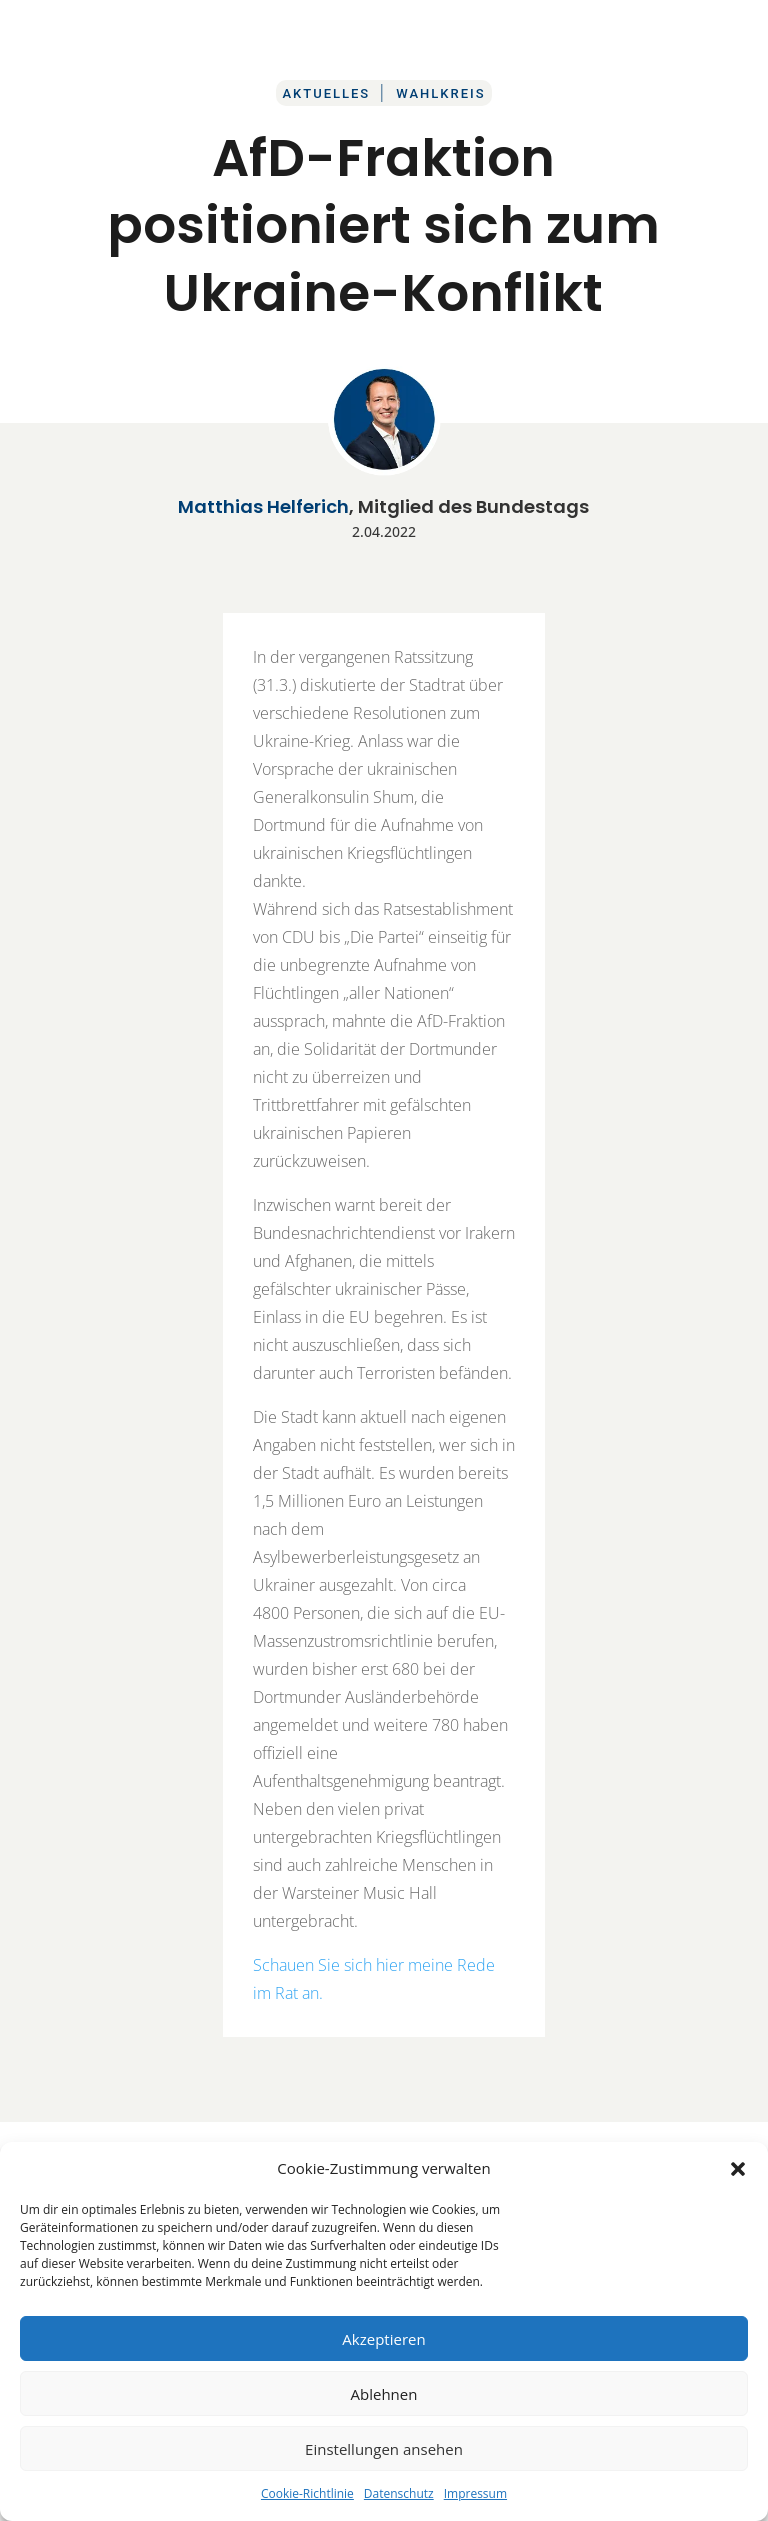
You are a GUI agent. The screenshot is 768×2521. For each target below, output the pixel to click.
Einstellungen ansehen (384, 2449)
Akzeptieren (383, 2339)
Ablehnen (384, 2394)
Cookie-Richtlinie (307, 2493)
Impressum (475, 2493)
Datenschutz (399, 2493)
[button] (738, 2169)
